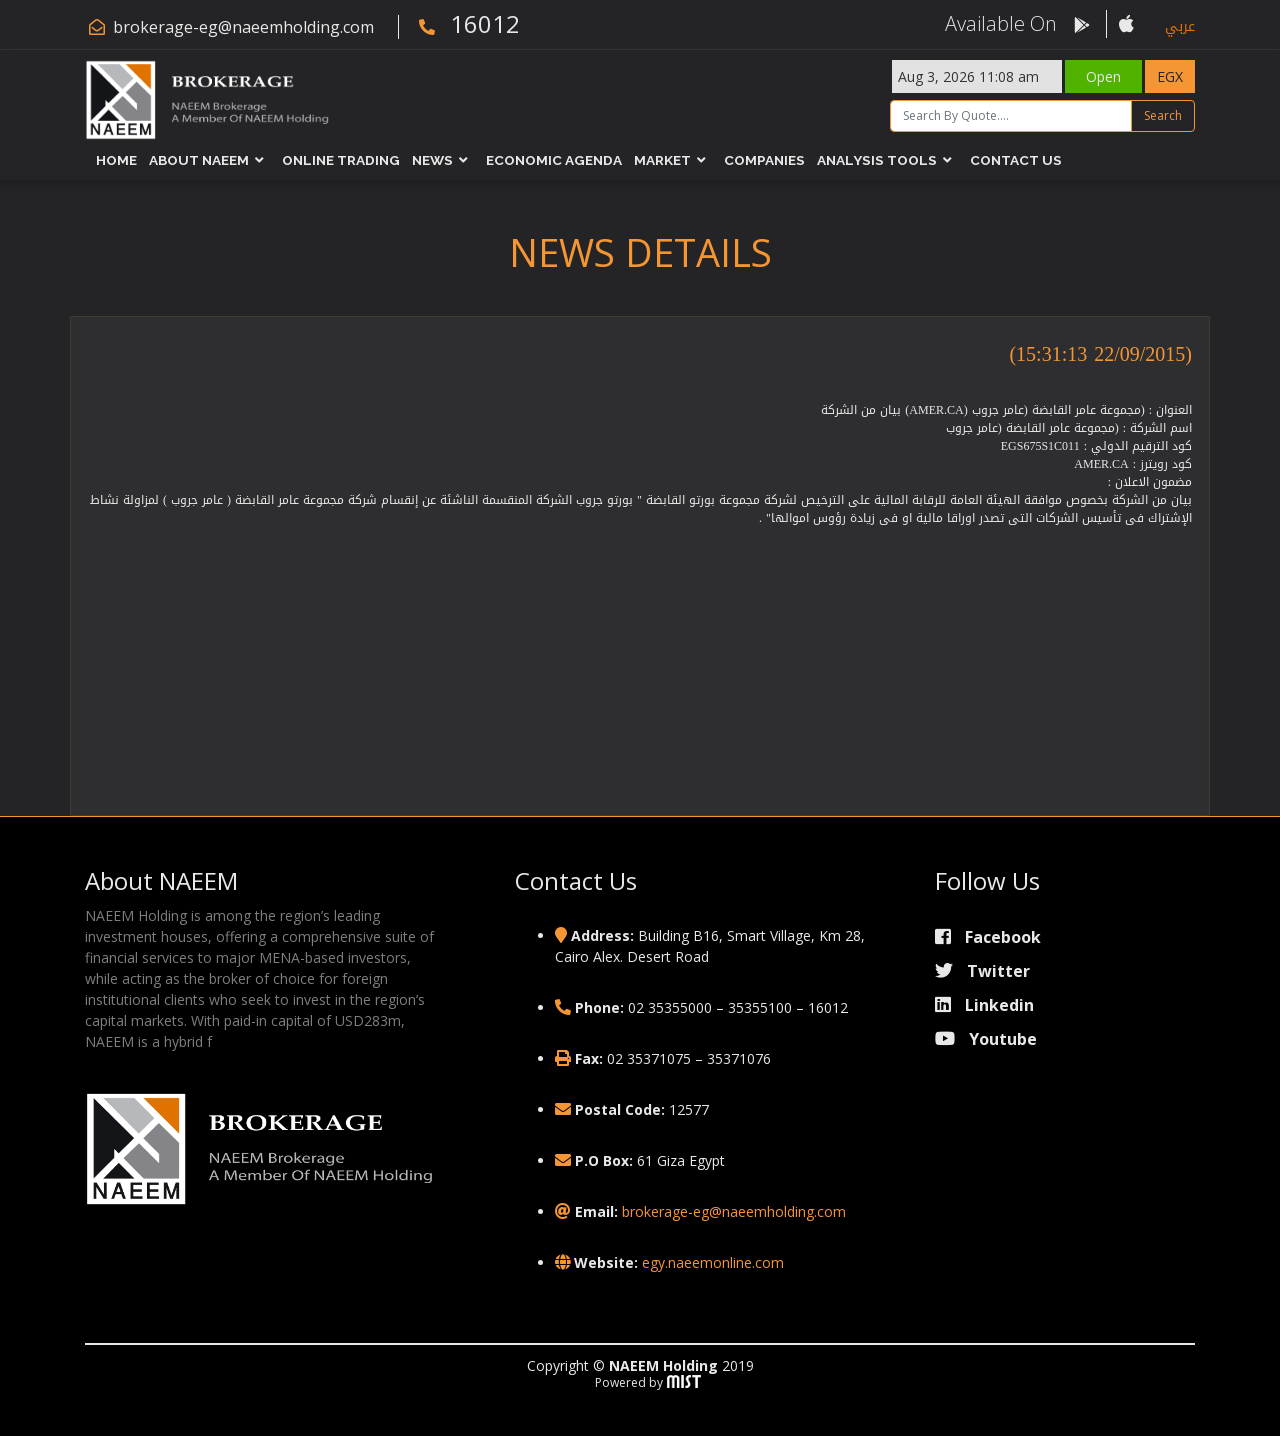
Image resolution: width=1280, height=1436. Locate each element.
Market (662, 160)
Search (1163, 115)
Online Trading (341, 160)
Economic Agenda (554, 160)
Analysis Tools (877, 160)
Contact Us (1016, 160)
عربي (1180, 26)
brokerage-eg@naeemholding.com (243, 27)
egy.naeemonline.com (713, 1262)
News (432, 160)
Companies (764, 160)
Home (116, 160)
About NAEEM (199, 160)
